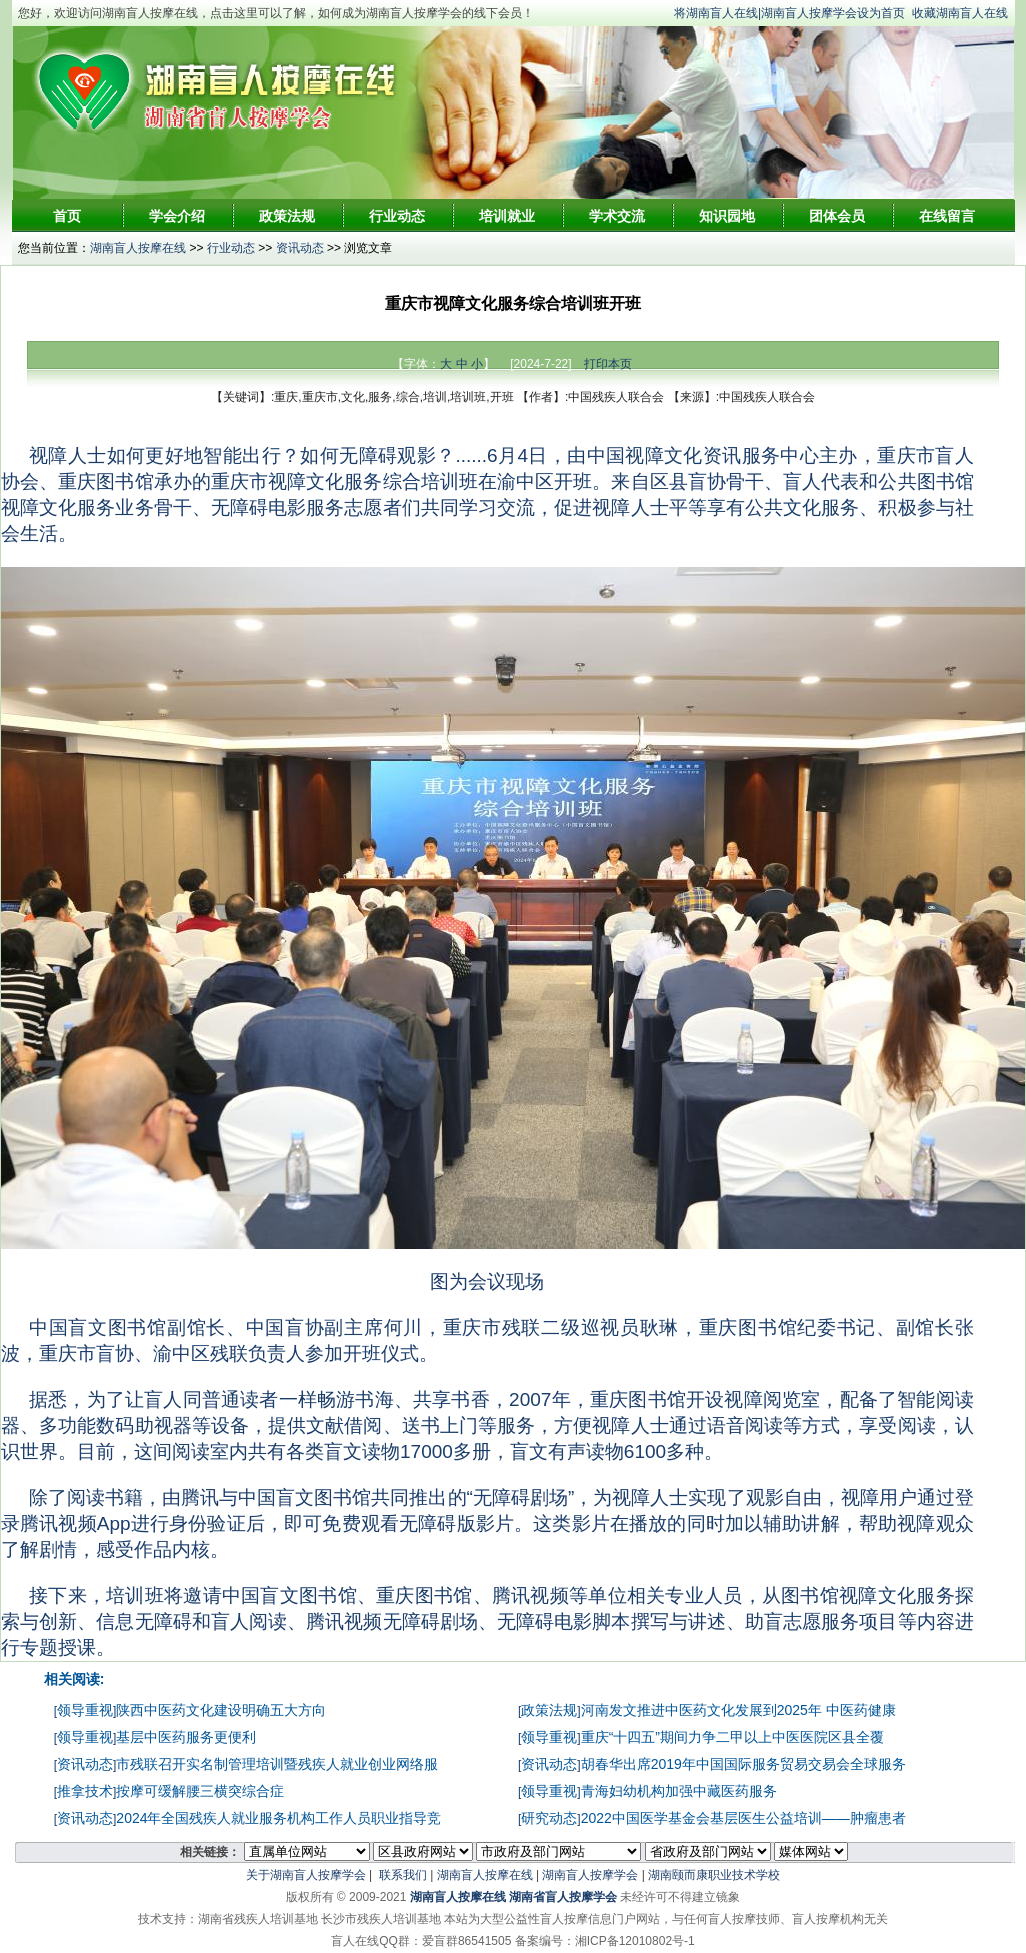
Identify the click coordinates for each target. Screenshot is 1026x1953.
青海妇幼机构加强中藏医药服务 (679, 1791)
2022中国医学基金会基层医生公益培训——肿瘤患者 (743, 1818)
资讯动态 (300, 248)
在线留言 (947, 216)
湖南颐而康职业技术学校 (714, 1875)
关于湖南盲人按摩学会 (306, 1875)
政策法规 (287, 216)
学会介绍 (177, 216)
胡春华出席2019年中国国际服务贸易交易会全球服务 (743, 1764)
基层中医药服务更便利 (186, 1737)
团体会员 (837, 216)
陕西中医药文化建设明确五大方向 (221, 1710)
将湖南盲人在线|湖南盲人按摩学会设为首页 (789, 13)
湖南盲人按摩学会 (590, 1875)
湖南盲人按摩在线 (138, 248)
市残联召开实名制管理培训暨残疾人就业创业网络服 (277, 1764)
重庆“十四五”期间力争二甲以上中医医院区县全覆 (732, 1737)
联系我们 (403, 1875)
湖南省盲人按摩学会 (563, 1897)
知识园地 (727, 216)
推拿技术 (85, 1791)
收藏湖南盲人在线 (960, 13)
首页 (67, 216)
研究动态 (549, 1818)
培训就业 (507, 216)
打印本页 (608, 364)
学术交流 (617, 216)
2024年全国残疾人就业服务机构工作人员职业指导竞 (278, 1818)
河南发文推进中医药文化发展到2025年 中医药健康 (738, 1710)
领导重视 (85, 1710)
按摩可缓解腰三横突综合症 (200, 1791)
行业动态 (397, 216)
